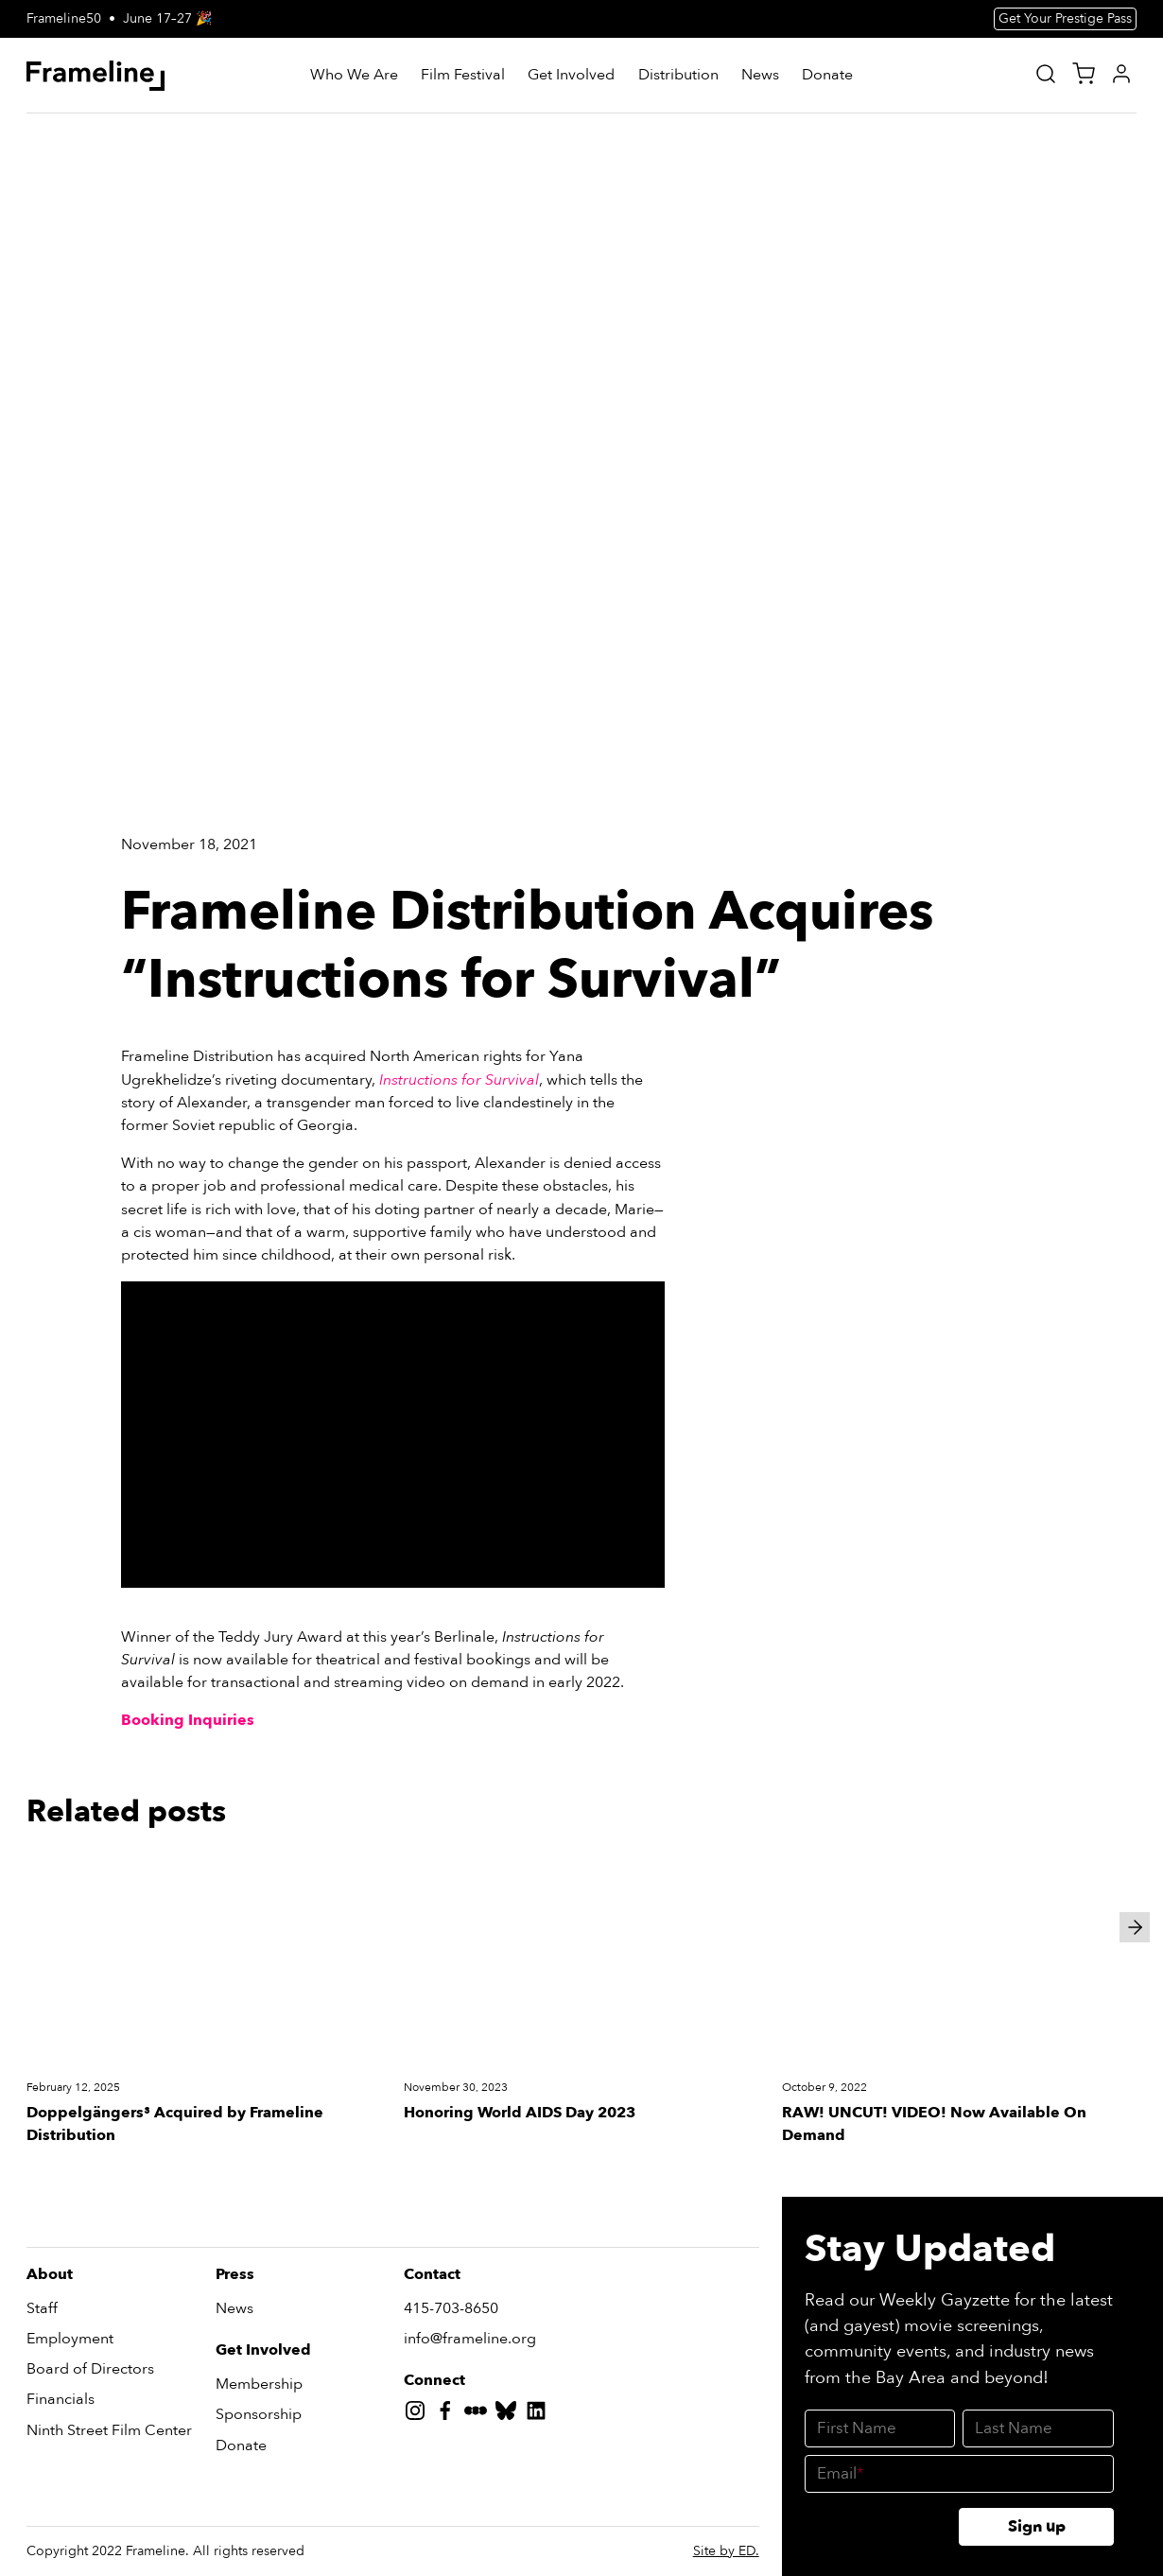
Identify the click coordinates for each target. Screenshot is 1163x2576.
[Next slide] (1135, 1927)
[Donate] (827, 75)
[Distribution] (678, 75)
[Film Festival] (463, 75)
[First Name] (880, 2428)
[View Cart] (1083, 74)
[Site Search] (1046, 74)
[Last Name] (1038, 2428)
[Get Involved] (571, 75)
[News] (760, 75)
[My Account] (1121, 74)
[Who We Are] (354, 75)
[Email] (959, 2474)
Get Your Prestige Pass (1065, 18)
